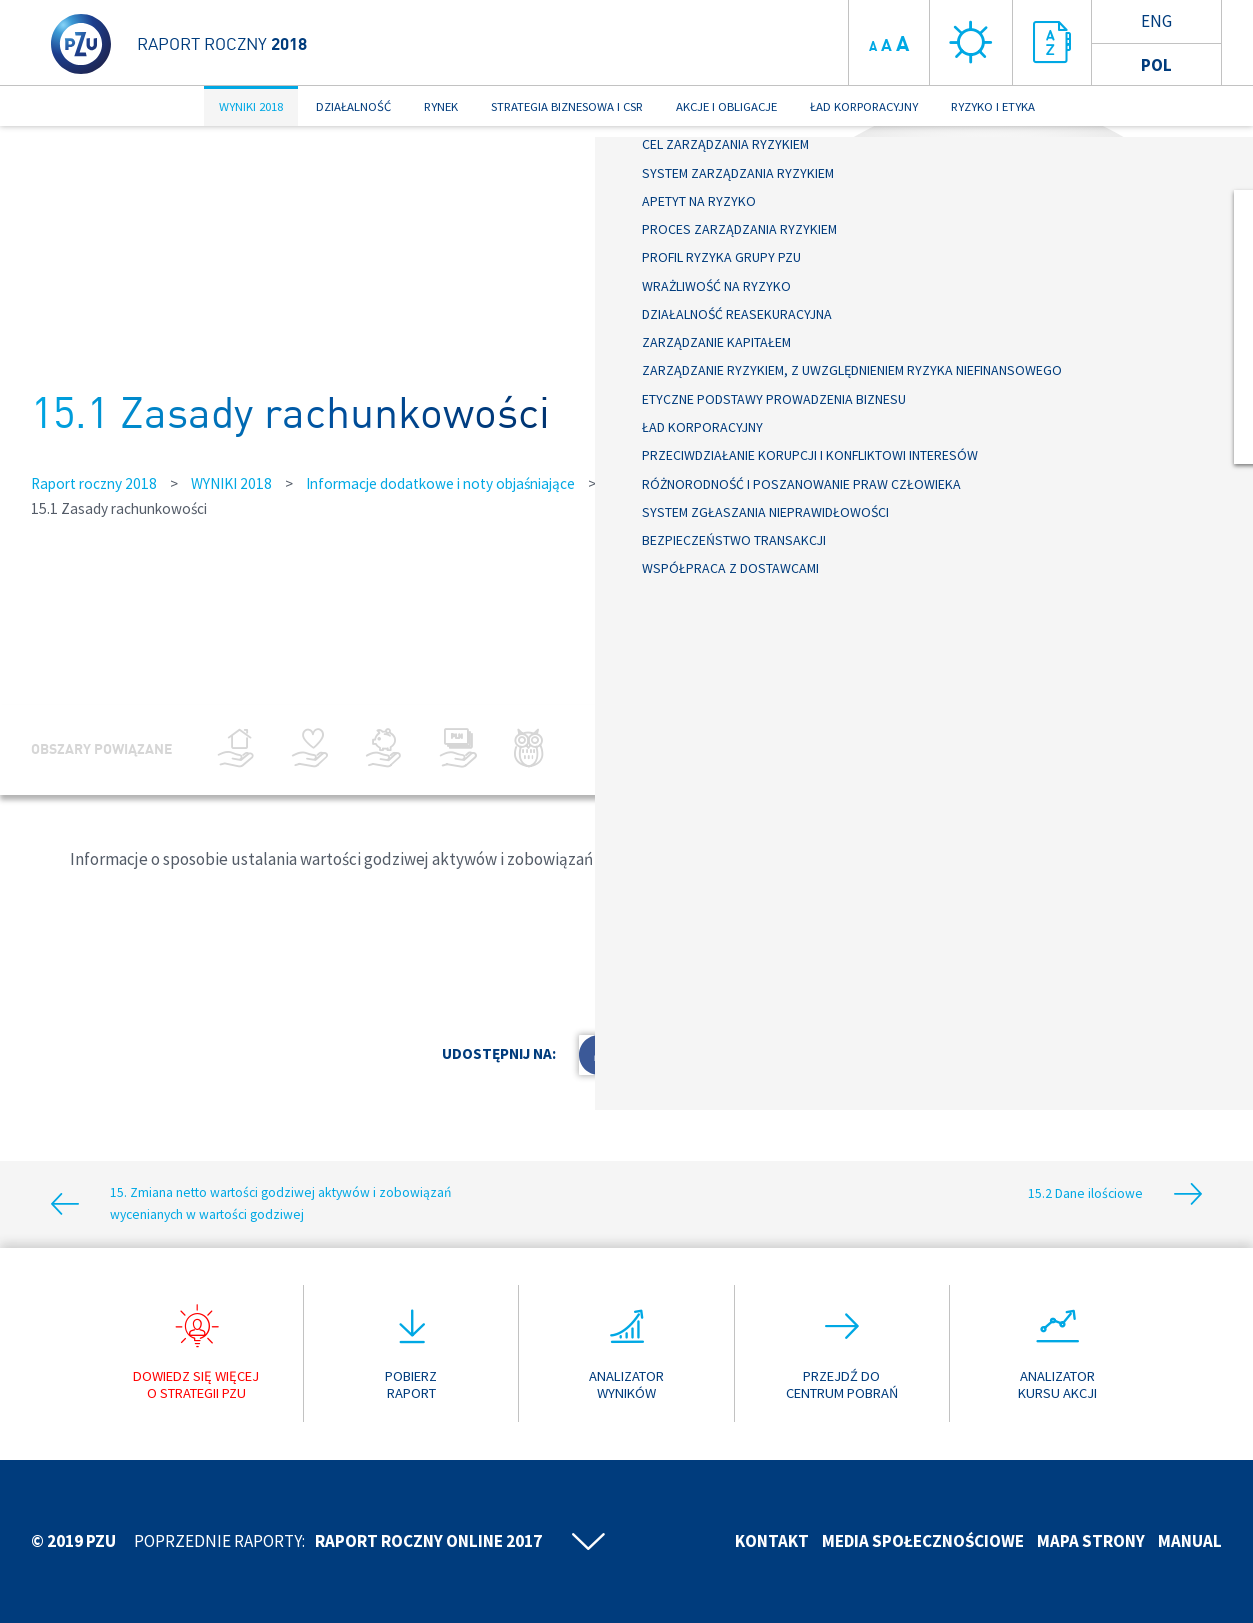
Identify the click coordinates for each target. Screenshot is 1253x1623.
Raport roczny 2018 (94, 483)
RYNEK (441, 106)
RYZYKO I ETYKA (993, 106)
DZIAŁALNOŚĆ (353, 106)
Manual (1190, 1541)
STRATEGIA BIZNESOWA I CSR (567, 106)
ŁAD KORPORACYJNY (864, 106)
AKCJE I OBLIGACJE (726, 106)
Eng (1156, 21)
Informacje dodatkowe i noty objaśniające (440, 483)
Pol (1156, 65)
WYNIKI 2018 (251, 106)
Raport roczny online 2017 (428, 1541)
